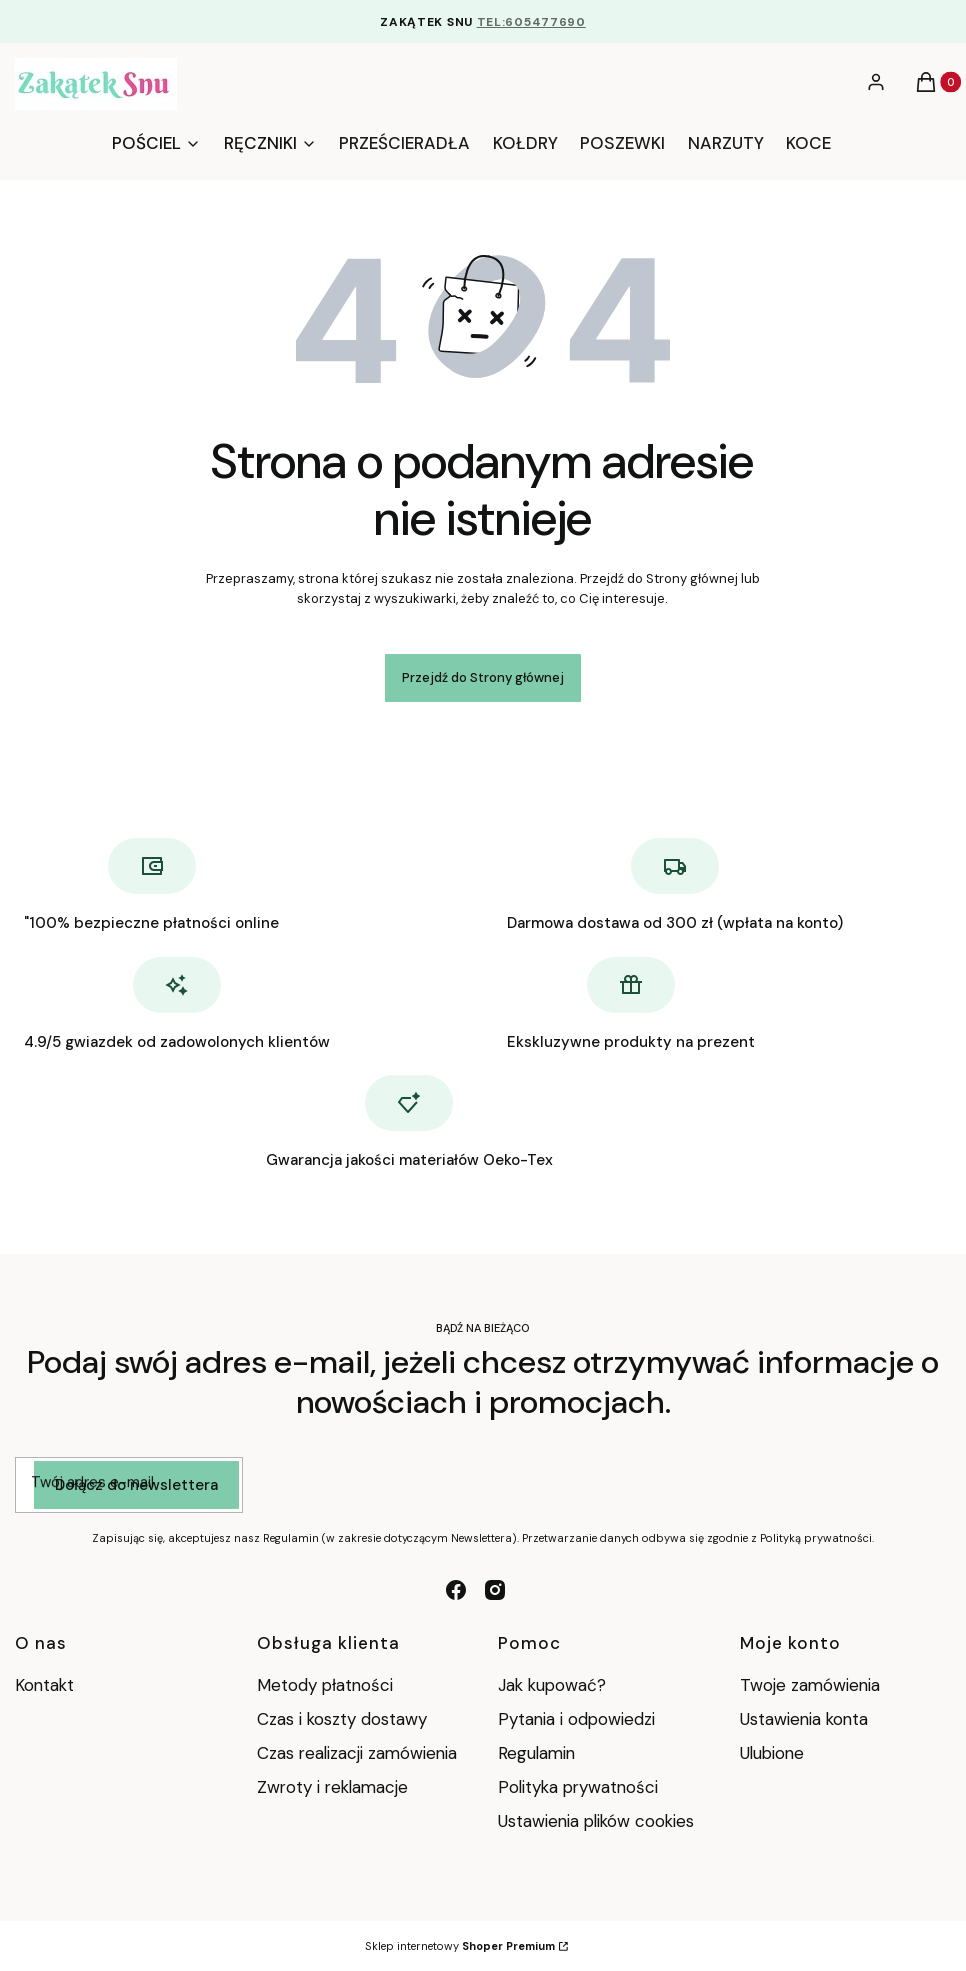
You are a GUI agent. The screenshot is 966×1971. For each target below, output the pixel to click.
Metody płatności (325, 1685)
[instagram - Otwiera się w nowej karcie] (495, 1590)
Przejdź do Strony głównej (483, 677)
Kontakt (44, 1685)
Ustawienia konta (804, 1719)
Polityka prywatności (578, 1787)
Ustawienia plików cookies (596, 1821)
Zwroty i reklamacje (332, 1787)
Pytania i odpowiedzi (576, 1719)
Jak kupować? (552, 1685)
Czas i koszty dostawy (342, 1719)
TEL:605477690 (531, 22)
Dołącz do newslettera (136, 1485)
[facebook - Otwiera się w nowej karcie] (456, 1590)
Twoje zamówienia (810, 1685)
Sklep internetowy (460, 1946)
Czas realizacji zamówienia (357, 1753)
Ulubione (772, 1753)
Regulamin (536, 1753)
